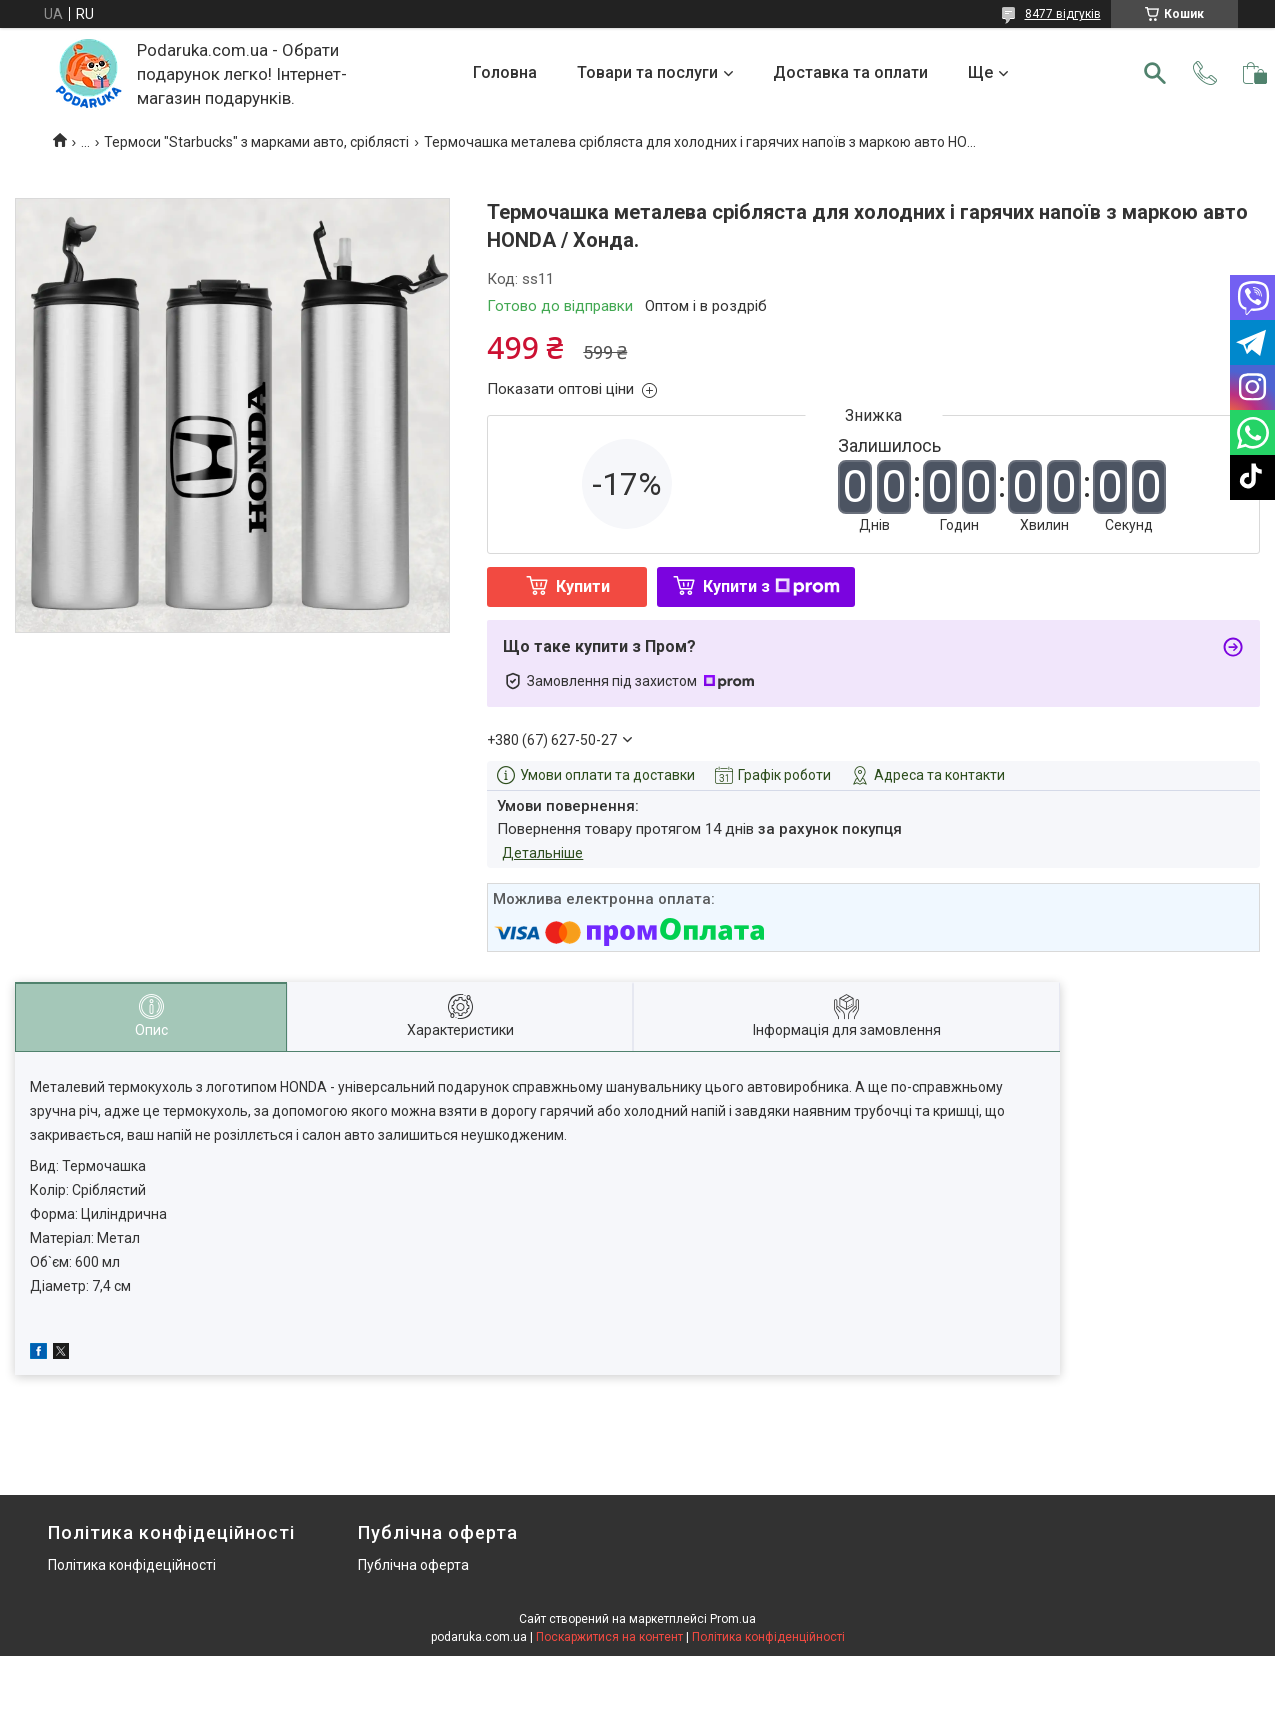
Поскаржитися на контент (609, 1637)
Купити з (771, 586)
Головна (505, 72)
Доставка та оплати (850, 72)
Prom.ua (733, 1619)
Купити (583, 586)
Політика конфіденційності (768, 1637)
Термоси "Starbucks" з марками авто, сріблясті (256, 142)
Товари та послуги (647, 72)
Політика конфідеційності (132, 1565)
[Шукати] (1155, 73)
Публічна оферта (413, 1565)
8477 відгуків (1063, 14)
